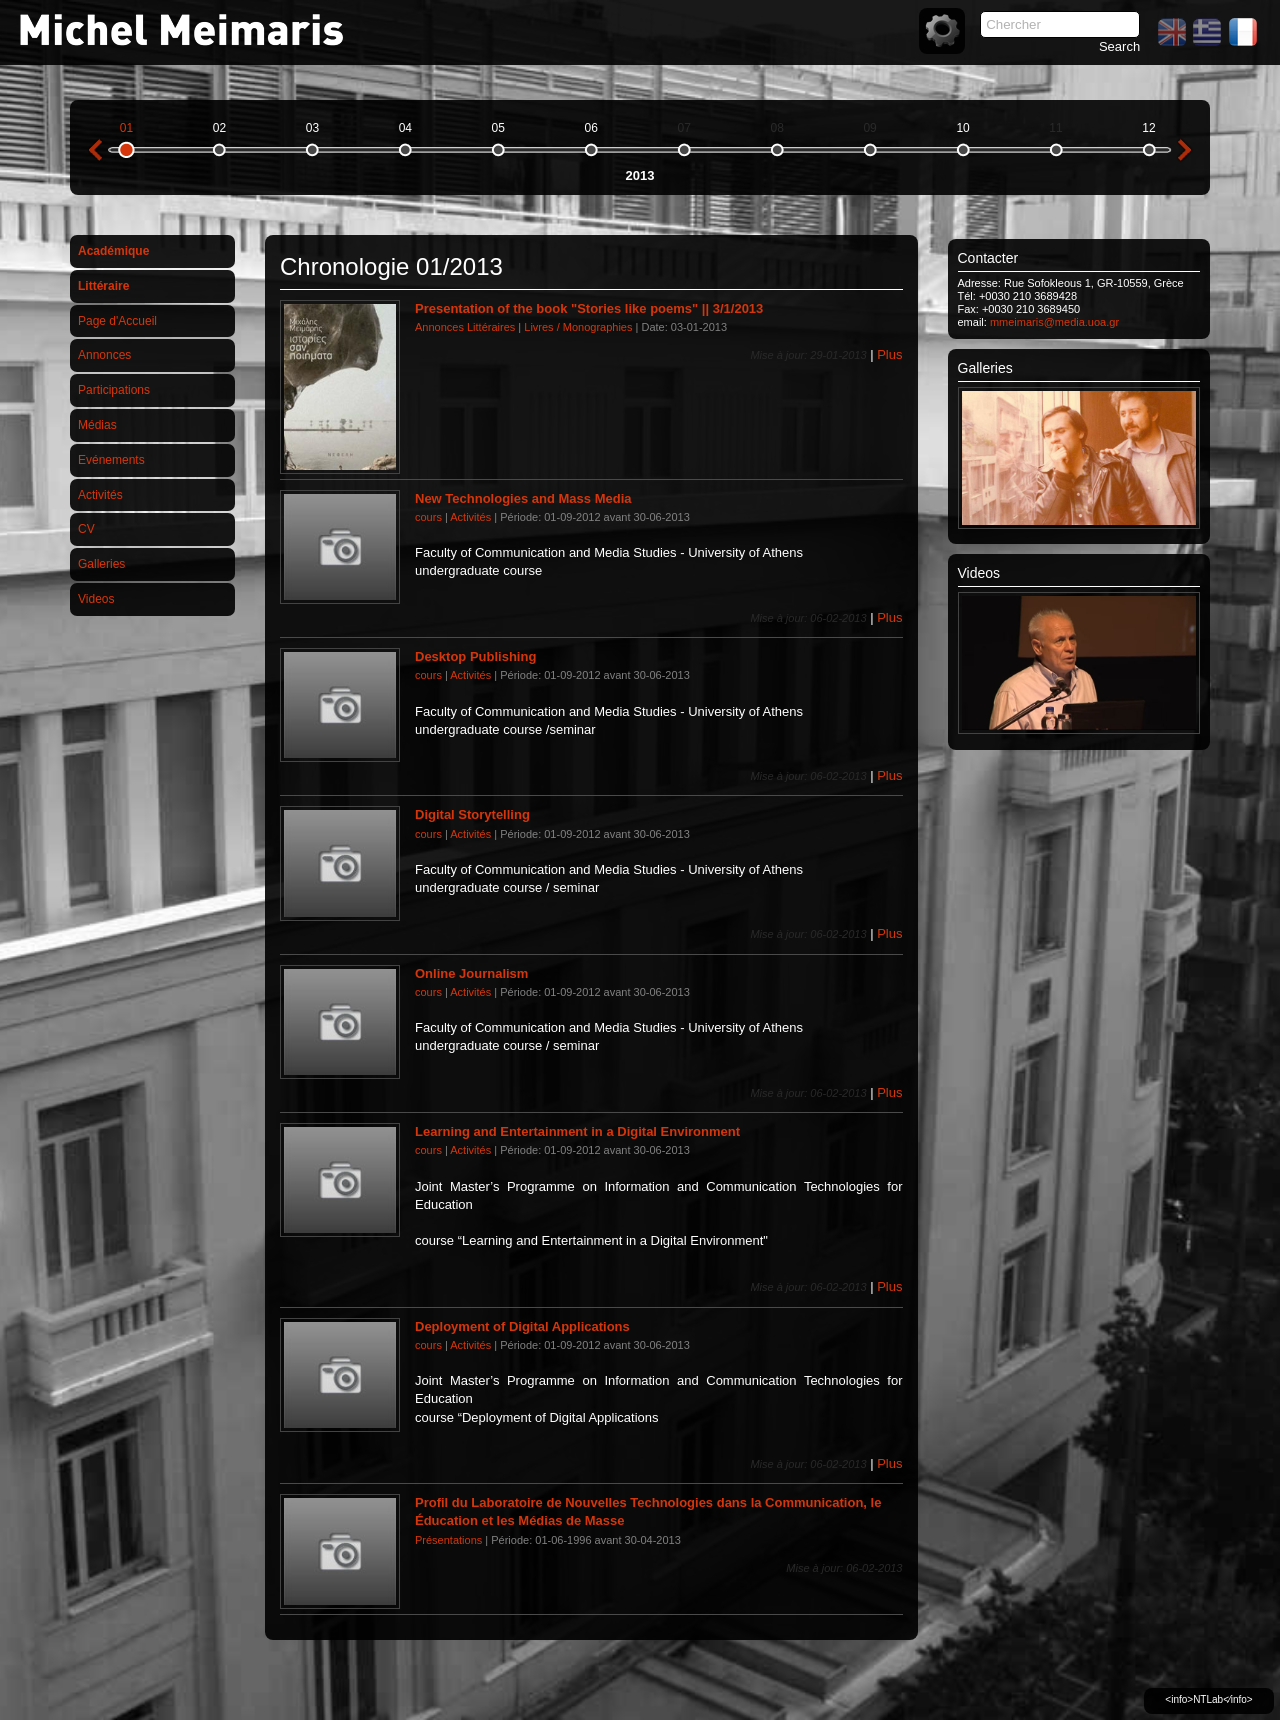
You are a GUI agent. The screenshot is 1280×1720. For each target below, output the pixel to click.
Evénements (111, 460)
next (1185, 150)
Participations (114, 390)
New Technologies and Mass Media (523, 498)
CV (86, 529)
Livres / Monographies (578, 327)
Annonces (104, 355)
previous (95, 150)
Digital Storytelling (472, 814)
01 (126, 128)
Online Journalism (471, 973)
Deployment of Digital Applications (522, 1326)
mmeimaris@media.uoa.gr (1054, 322)
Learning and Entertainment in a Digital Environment (577, 1131)
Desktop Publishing (475, 656)
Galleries (101, 564)
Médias (97, 425)
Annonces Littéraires (465, 327)
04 (405, 128)
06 (591, 128)
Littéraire (103, 286)
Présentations (448, 1540)
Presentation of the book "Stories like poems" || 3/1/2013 (589, 308)
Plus (889, 354)
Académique (113, 251)
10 (962, 128)
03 (312, 128)
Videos (96, 599)
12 (1148, 128)
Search (1119, 46)
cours (428, 517)
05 (498, 128)
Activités (100, 495)
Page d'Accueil (117, 321)
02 (219, 128)
